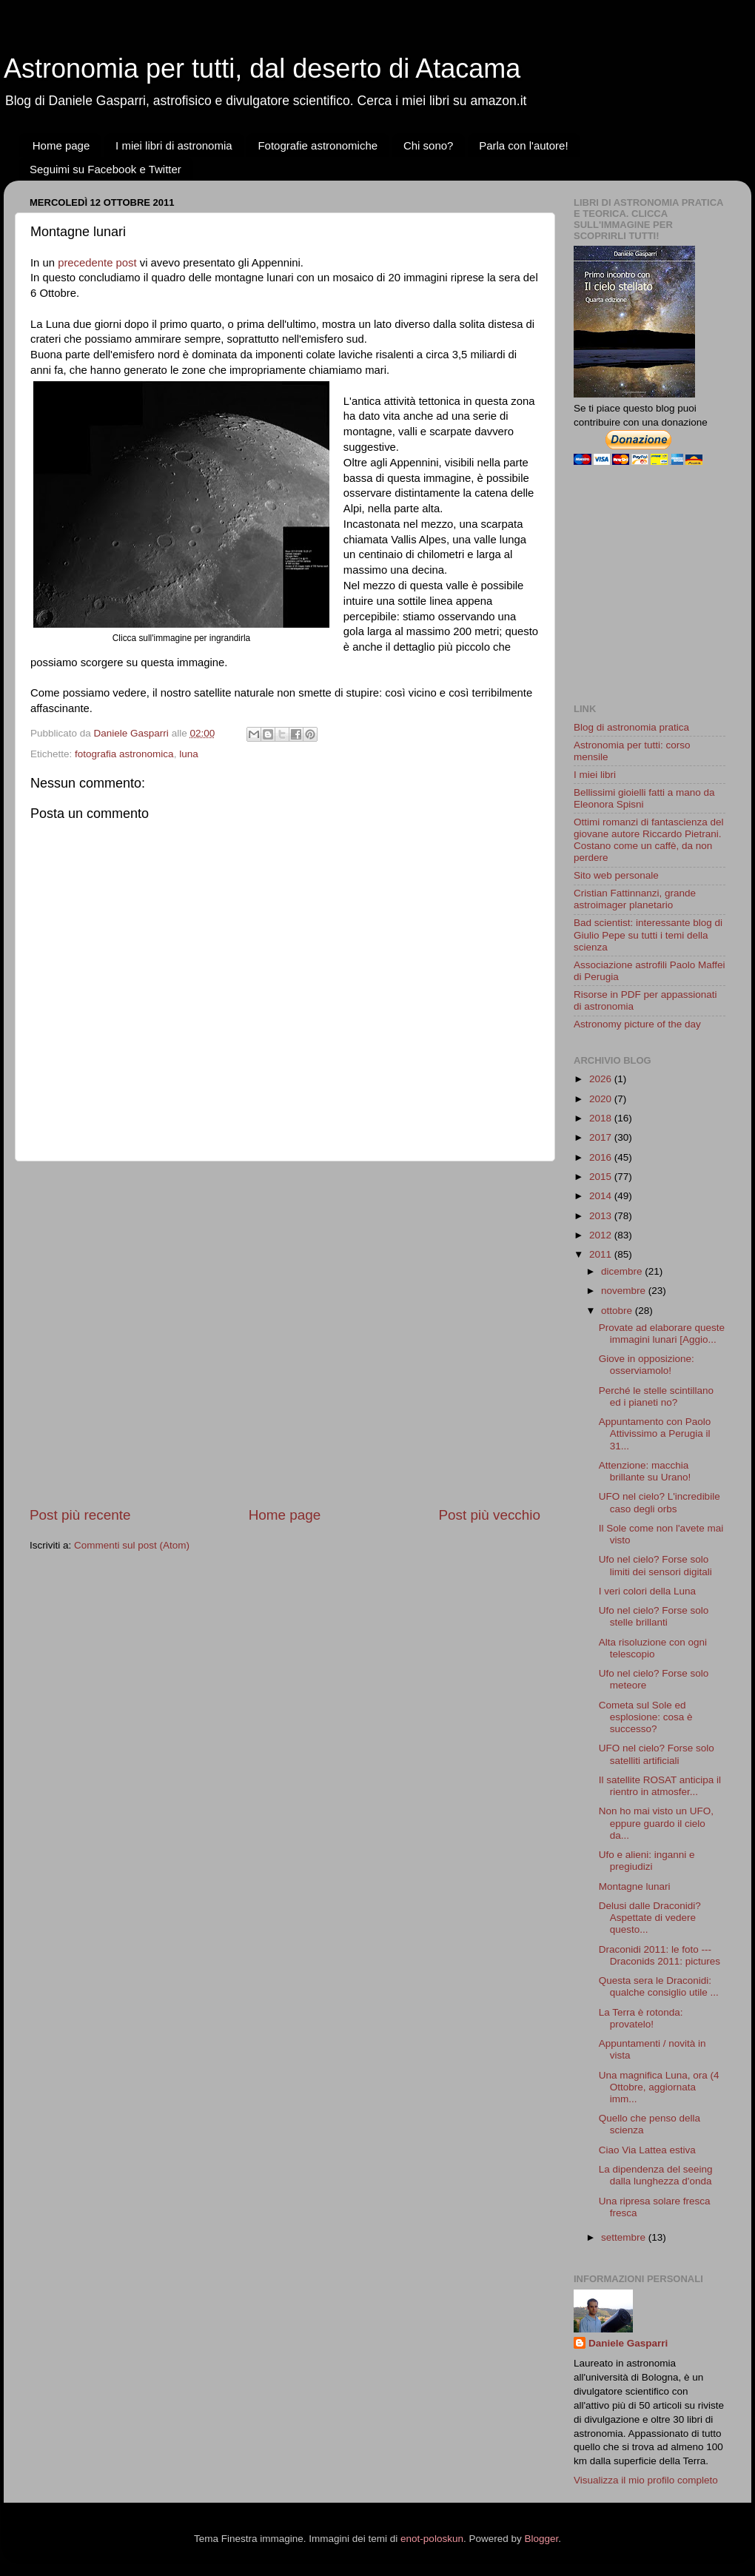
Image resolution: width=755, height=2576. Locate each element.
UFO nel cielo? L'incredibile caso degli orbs (659, 1502)
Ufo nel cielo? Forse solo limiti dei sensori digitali (655, 1565)
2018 (601, 1118)
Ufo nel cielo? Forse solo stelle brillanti (654, 1616)
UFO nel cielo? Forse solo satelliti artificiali (656, 1754)
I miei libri (595, 774)
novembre (624, 1290)
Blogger (541, 2538)
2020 (601, 1098)
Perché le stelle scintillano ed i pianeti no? (656, 1396)
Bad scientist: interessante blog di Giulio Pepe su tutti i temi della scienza (648, 934)
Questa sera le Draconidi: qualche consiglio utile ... (659, 1986)
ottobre (618, 1310)
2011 (601, 1254)
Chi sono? (428, 145)
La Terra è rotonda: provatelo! (641, 2018)
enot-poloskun (431, 2538)
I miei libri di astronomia (173, 145)
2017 (601, 1137)
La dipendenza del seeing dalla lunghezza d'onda (656, 2175)
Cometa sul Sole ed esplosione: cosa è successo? (646, 1717)
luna (188, 753)
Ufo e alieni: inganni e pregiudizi (647, 1860)
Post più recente (80, 1515)
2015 (601, 1176)
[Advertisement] (156, 1333)
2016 (601, 1157)
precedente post (97, 263)
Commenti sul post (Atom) (131, 1545)
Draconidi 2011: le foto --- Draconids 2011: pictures (659, 1955)
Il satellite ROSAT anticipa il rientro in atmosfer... (660, 1785)
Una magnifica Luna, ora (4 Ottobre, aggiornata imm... (659, 2087)
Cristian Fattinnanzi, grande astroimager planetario (635, 899)
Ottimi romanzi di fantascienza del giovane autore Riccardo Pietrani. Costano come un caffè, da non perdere (649, 840)
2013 (601, 1215)
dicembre (623, 1271)
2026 (601, 1078)
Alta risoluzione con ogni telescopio (653, 1648)
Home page (61, 145)
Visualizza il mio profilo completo (646, 2480)
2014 (601, 1195)
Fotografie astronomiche (318, 145)
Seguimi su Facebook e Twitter (105, 169)
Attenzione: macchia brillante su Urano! (645, 1471)
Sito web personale (616, 875)
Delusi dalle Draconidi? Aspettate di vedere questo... (650, 1917)
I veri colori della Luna (647, 1591)
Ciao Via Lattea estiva (647, 2150)
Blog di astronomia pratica (631, 727)
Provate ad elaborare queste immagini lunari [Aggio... (662, 1333)
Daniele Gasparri (628, 2343)
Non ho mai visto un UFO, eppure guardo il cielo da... (656, 1822)
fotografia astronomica (124, 753)
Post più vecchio (489, 1515)
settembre (624, 2237)
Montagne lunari (635, 1886)
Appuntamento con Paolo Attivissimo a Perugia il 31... (655, 1433)
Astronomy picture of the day (637, 1024)
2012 (601, 1235)
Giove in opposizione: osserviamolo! (646, 1364)
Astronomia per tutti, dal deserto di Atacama (262, 68)
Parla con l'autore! (523, 145)
